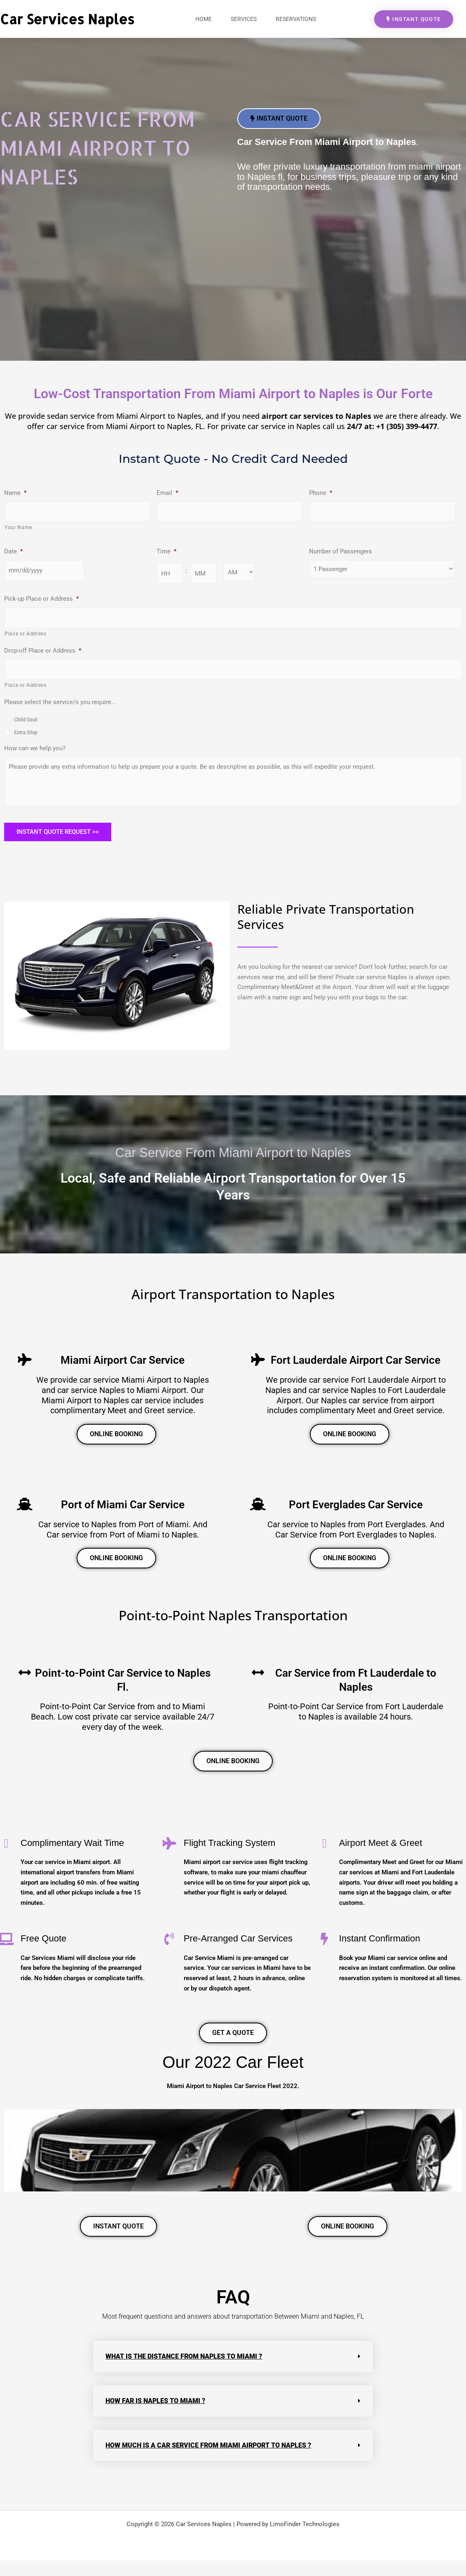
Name (15, 493)
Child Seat (25, 719)
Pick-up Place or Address (41, 598)
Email (167, 493)
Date (13, 551)
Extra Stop (25, 732)
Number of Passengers (340, 551)
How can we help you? (35, 748)
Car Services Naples (67, 19)
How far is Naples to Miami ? (155, 2417)
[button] (9, 2167)
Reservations (296, 19)
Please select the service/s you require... (60, 702)
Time (166, 551)
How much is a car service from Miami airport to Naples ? (208, 2462)
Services (244, 19)
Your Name (18, 527)
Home (203, 19)
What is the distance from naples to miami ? (183, 2373)
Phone (320, 493)
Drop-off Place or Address (42, 650)
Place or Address (26, 634)
